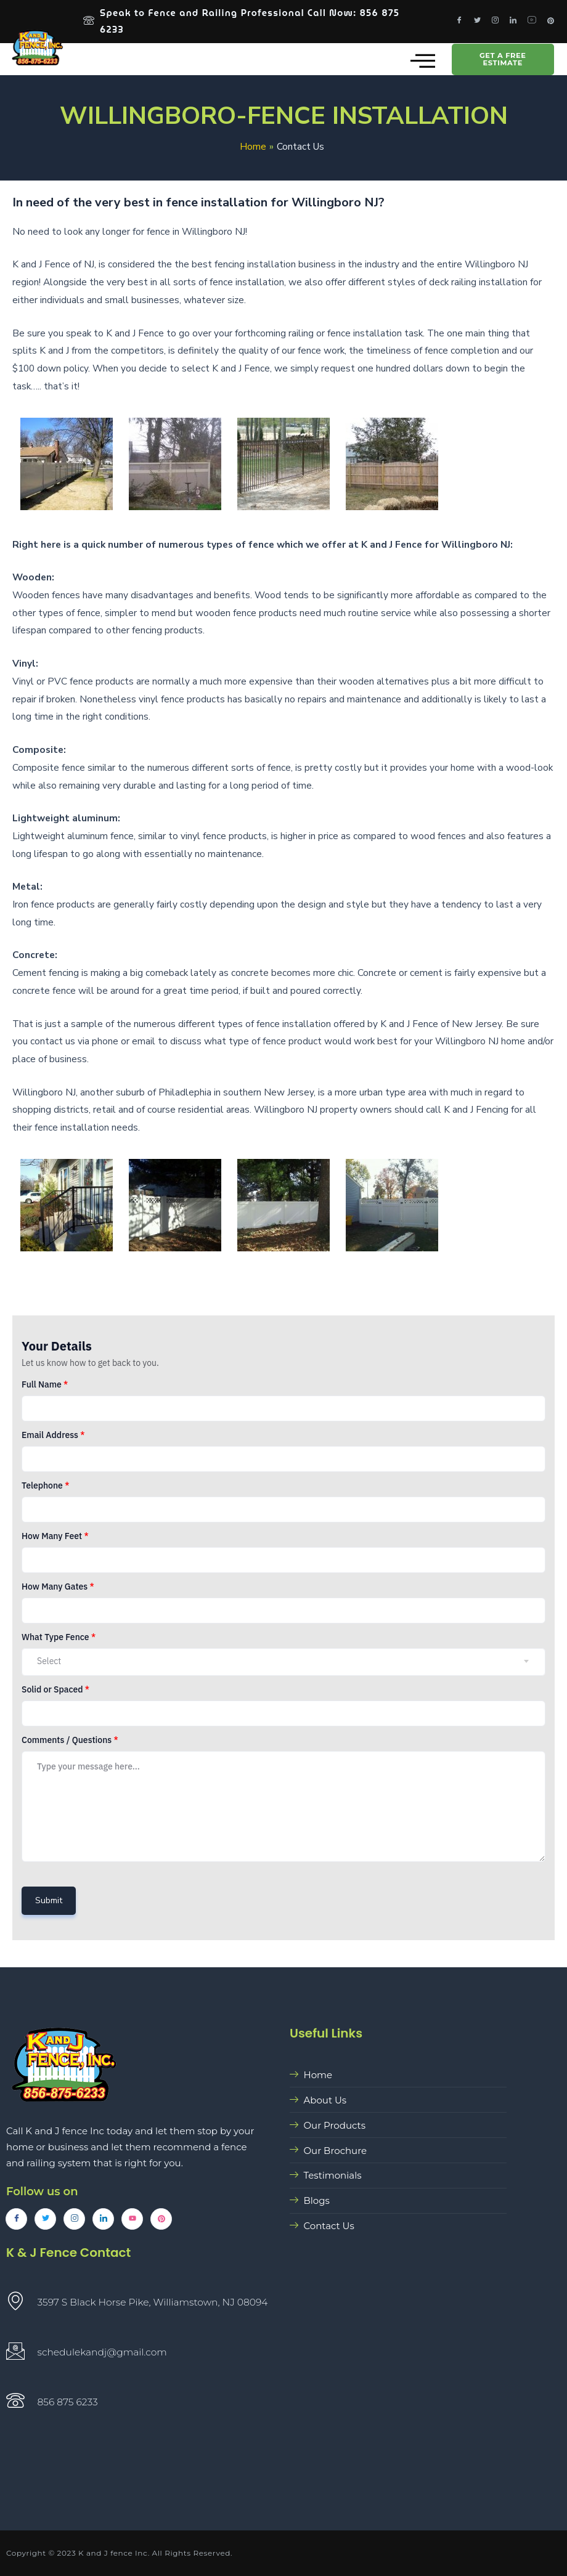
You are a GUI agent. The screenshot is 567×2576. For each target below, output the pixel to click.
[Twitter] (477, 22)
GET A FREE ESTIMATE (503, 63)
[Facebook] (459, 22)
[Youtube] (532, 22)
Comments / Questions (70, 1743)
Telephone (45, 1488)
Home (253, 149)
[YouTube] (132, 2219)
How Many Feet (55, 1539)
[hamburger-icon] (419, 63)
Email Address (53, 1438)
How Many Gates (58, 1589)
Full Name (45, 1387)
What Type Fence (59, 1640)
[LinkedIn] (513, 22)
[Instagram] (495, 22)
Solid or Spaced (55, 1692)
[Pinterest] (550, 22)
